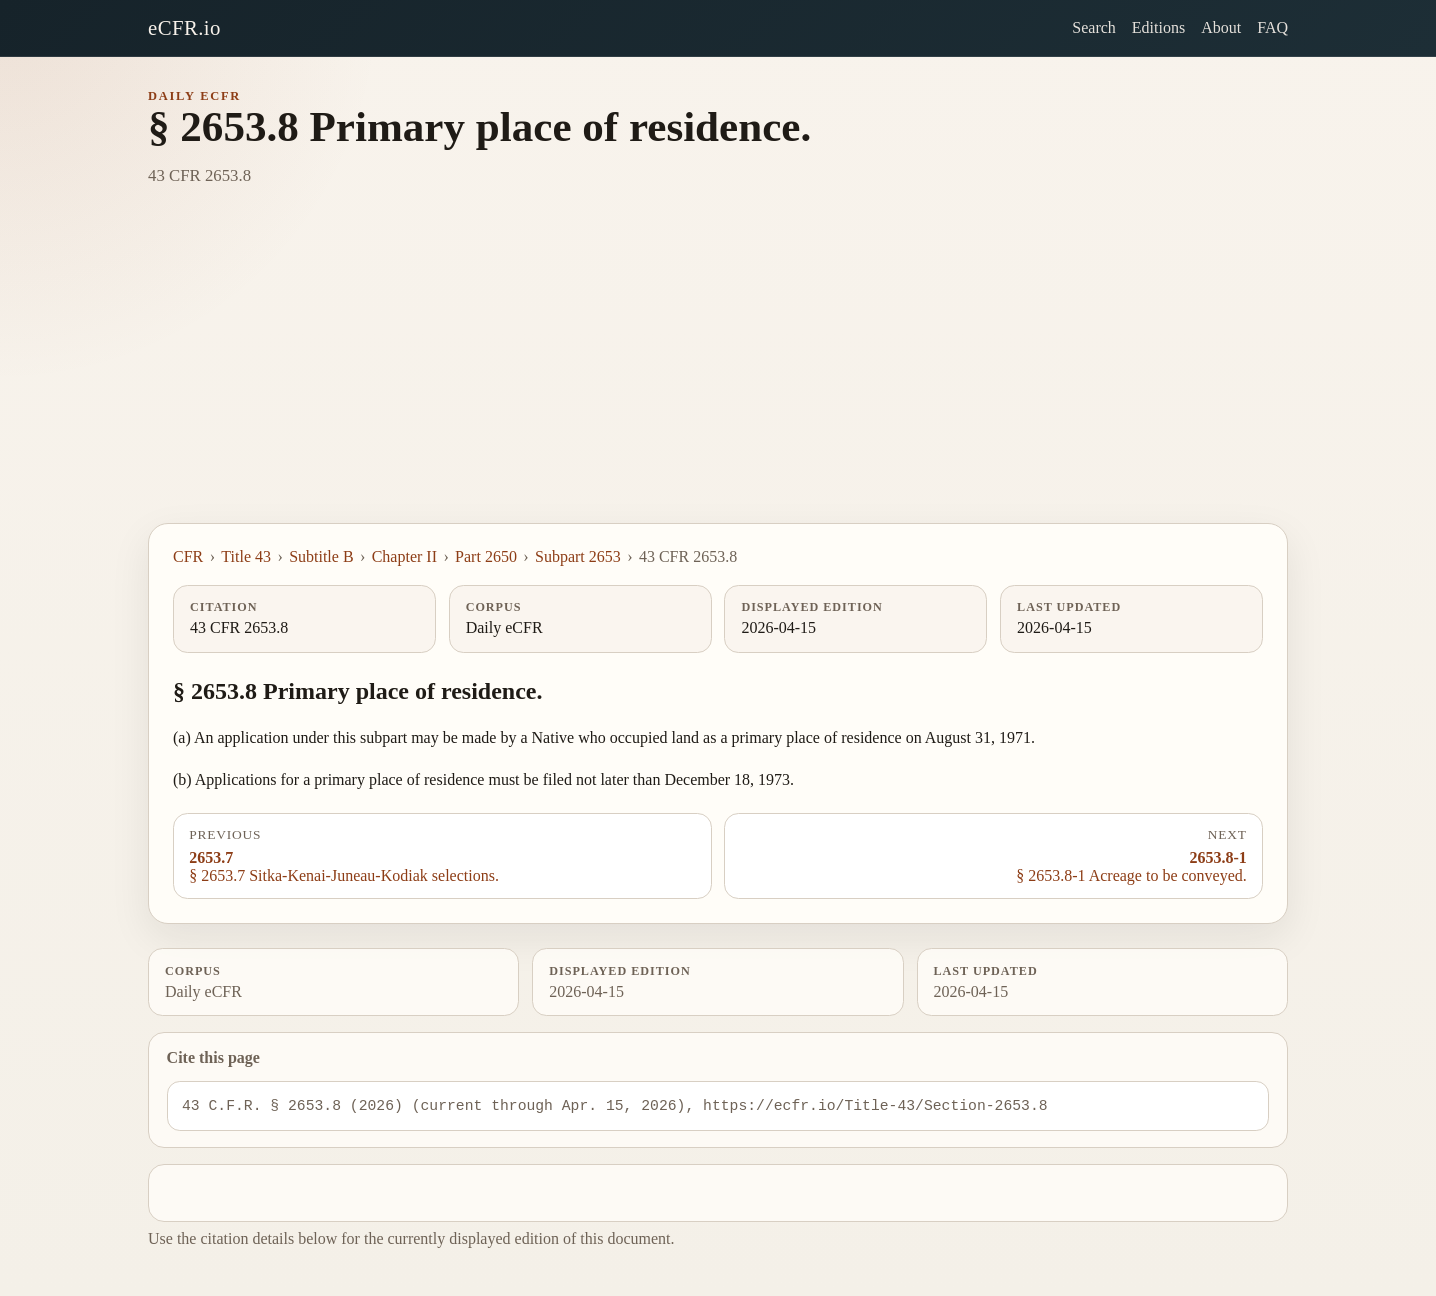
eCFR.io (184, 27)
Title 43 (246, 556)
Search (1094, 27)
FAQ (1272, 27)
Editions (1158, 27)
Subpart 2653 (578, 556)
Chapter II (404, 556)
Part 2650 (486, 556)
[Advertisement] (718, 373)
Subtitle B (321, 556)
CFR (188, 556)
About (1221, 27)
